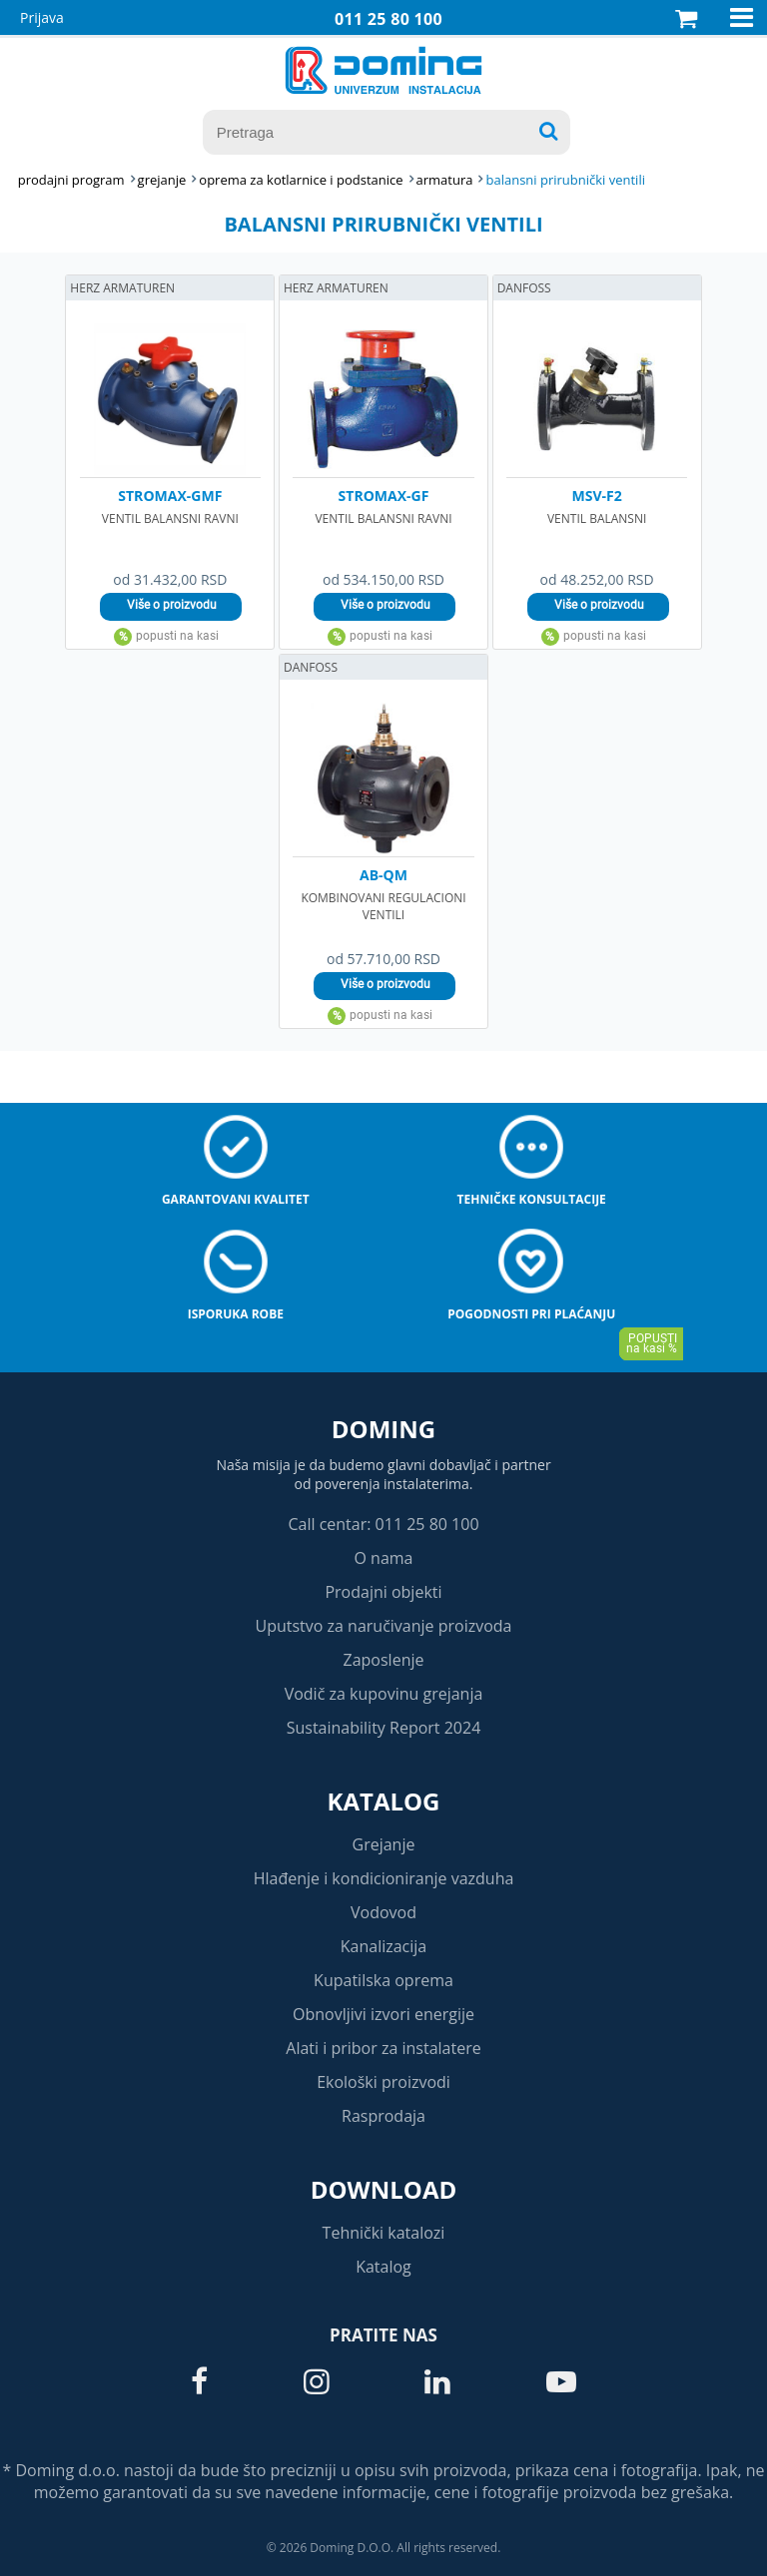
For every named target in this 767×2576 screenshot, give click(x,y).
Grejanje (384, 1844)
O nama (383, 1558)
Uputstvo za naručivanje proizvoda (383, 1626)
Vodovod (383, 1912)
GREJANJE (162, 180)
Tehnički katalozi (384, 2233)
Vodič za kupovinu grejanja (384, 1694)
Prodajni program (71, 180)
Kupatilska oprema (383, 1980)
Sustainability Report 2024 (384, 1728)
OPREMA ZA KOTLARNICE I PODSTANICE (300, 180)
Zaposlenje (384, 1660)
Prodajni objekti (383, 1592)
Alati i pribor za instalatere (383, 2048)
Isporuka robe (236, 1313)
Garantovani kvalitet (236, 1199)
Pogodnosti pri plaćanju (531, 1313)
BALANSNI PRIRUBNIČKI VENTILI (565, 180)
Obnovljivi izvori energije (383, 2014)
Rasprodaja (383, 2116)
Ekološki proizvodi (383, 2082)
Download (384, 2189)
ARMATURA (444, 180)
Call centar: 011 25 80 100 (383, 1524)
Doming (383, 1428)
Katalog (384, 1801)
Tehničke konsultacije (531, 1199)
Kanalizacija (384, 1946)
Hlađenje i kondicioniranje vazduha (384, 1878)
